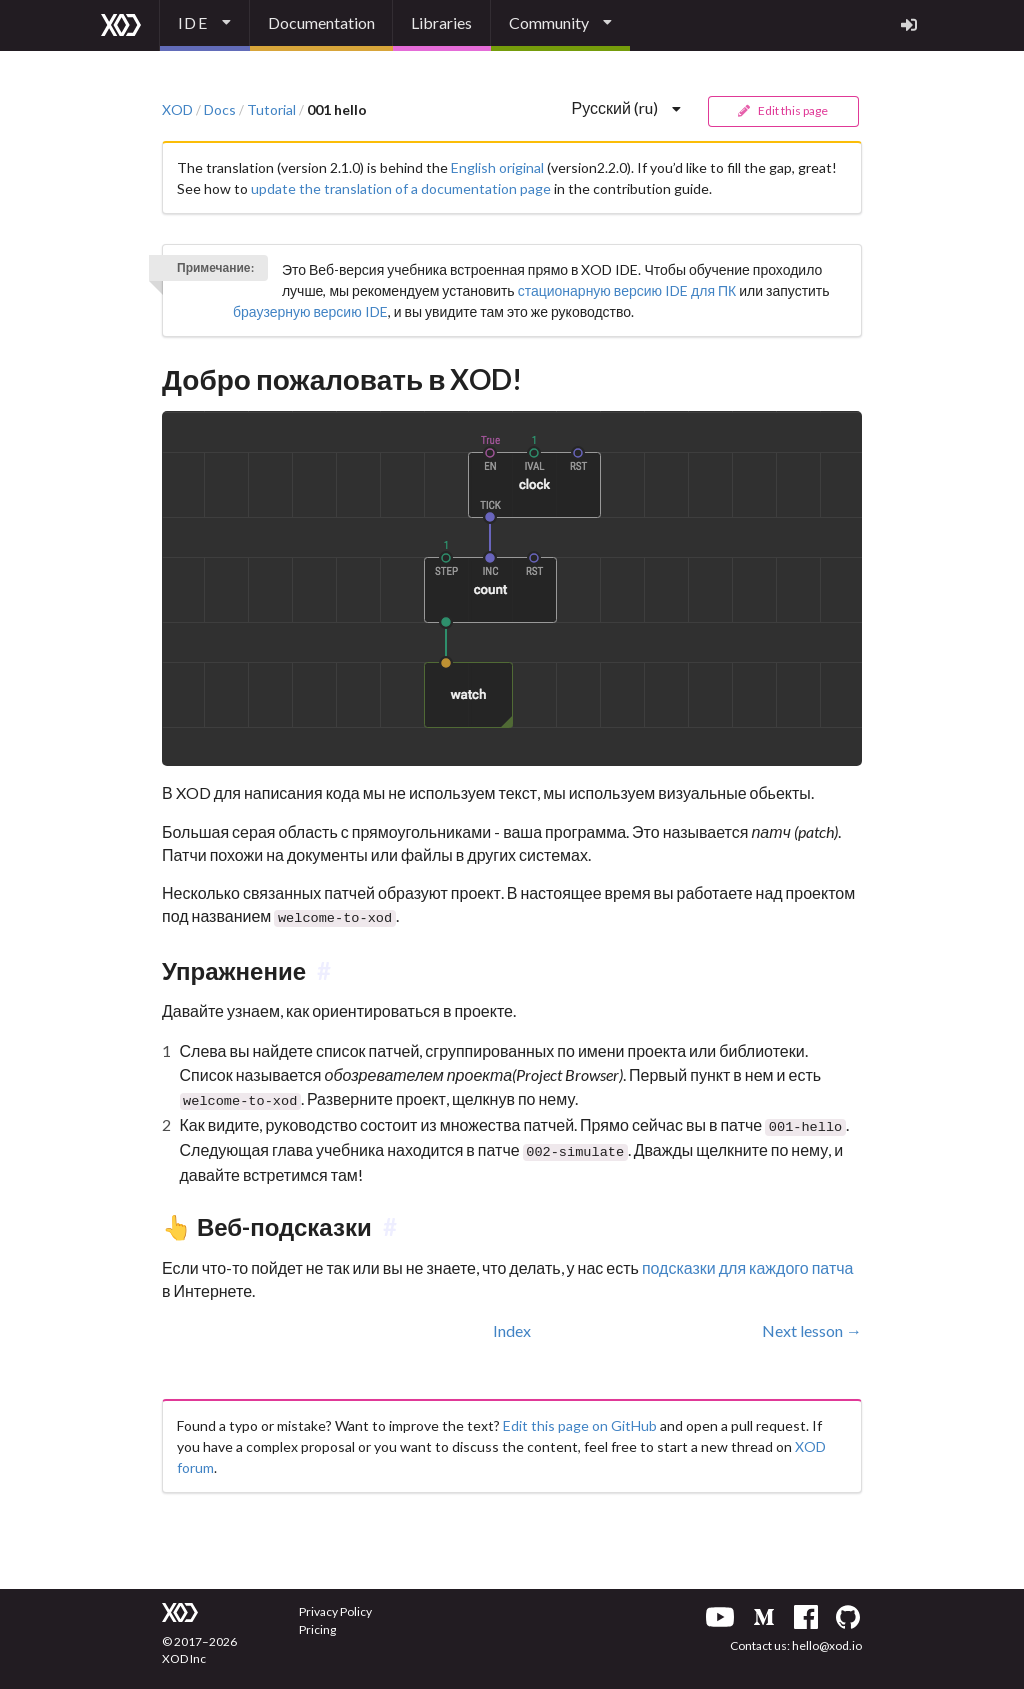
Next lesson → (812, 1323)
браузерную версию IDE (310, 311)
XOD (177, 110)
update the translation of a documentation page (401, 188)
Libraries (441, 22)
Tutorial (271, 110)
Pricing (317, 1622)
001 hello (337, 110)
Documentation (321, 22)
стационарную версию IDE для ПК (627, 290)
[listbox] (205, 25)
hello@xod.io (827, 1638)
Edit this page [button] (782, 110)
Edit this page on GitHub (580, 1418)
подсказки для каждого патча (748, 1261)
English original (497, 167)
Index (512, 1323)
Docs (220, 110)
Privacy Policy (335, 1604)
